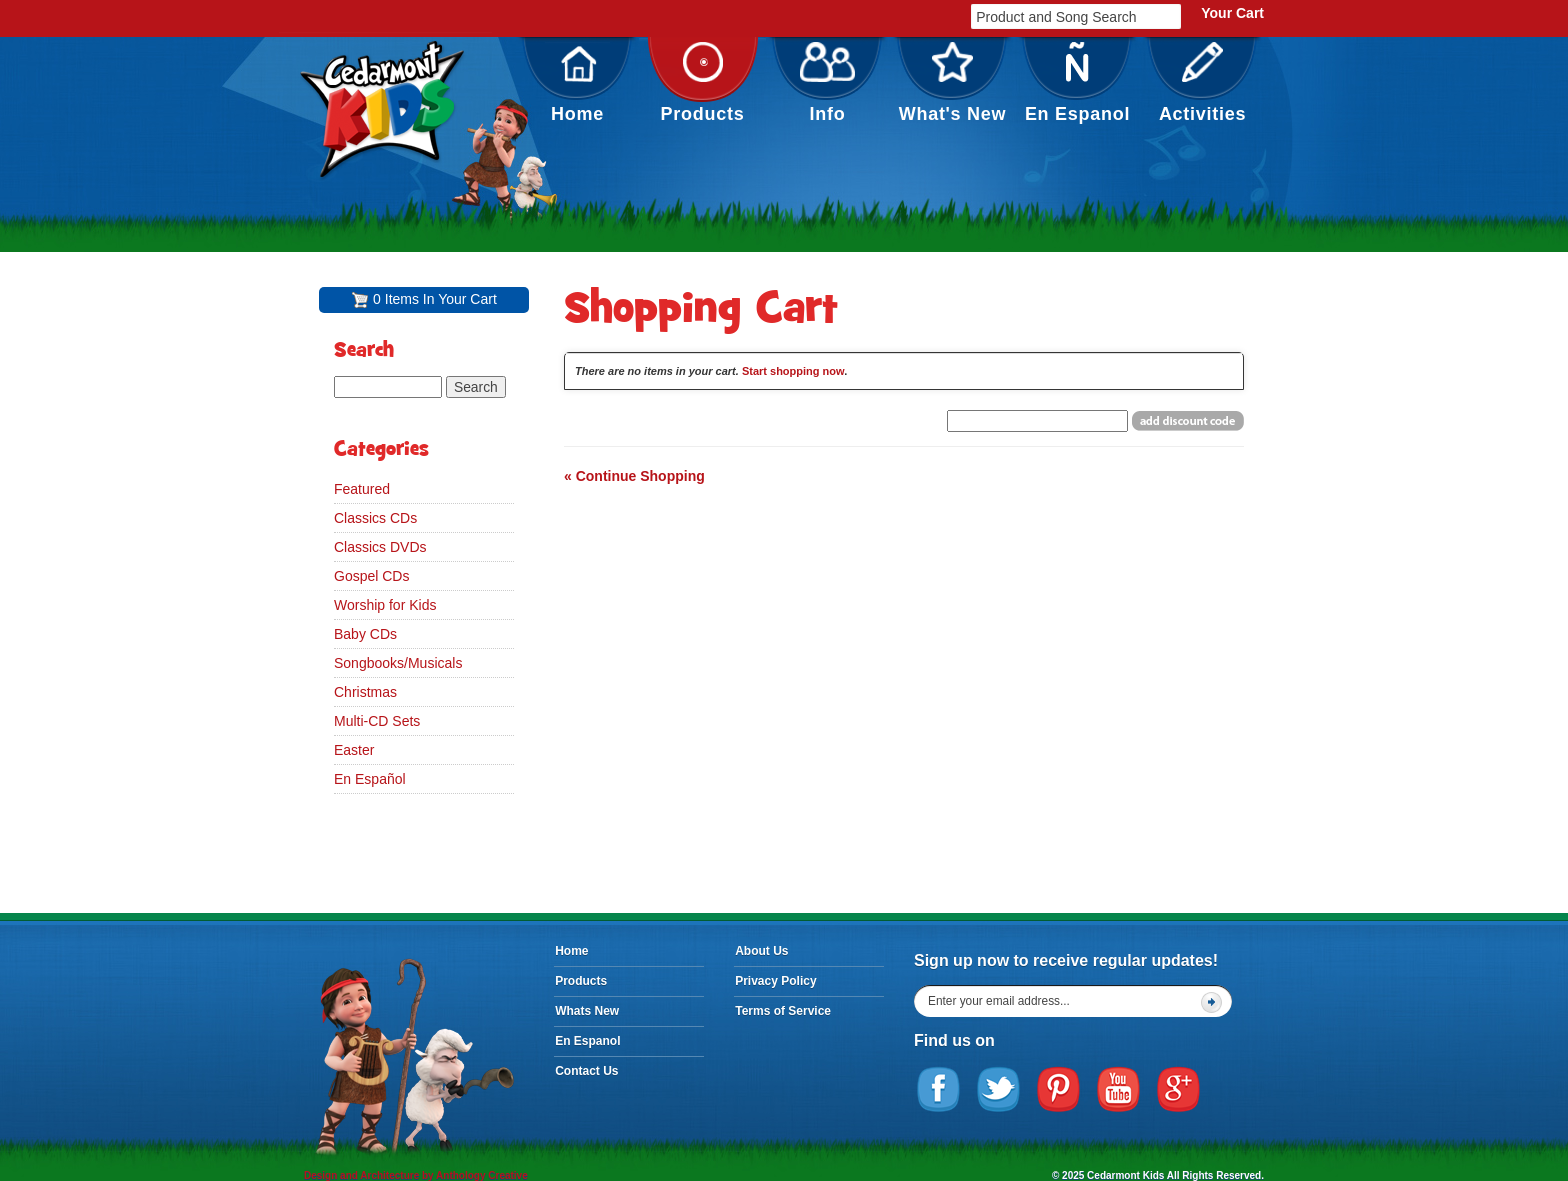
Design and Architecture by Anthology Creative (416, 1175)
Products (703, 83)
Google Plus (1179, 1090)
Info (828, 83)
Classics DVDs (380, 547)
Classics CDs (375, 518)
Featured (362, 489)
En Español (370, 779)
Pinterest (1059, 1090)
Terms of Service (783, 1011)
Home (577, 83)
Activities (1202, 83)
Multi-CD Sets (377, 721)
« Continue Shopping (634, 476)
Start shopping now (793, 371)
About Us (761, 951)
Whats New (587, 1011)
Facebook (939, 1090)
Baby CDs (365, 634)
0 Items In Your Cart (435, 299)
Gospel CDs (371, 576)
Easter (354, 750)
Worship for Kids (385, 605)
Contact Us (586, 1071)
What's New (953, 83)
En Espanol (1077, 83)
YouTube (1119, 1090)
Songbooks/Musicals (398, 663)
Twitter (999, 1090)
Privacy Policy (775, 981)
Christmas (365, 692)
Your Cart (1232, 13)
